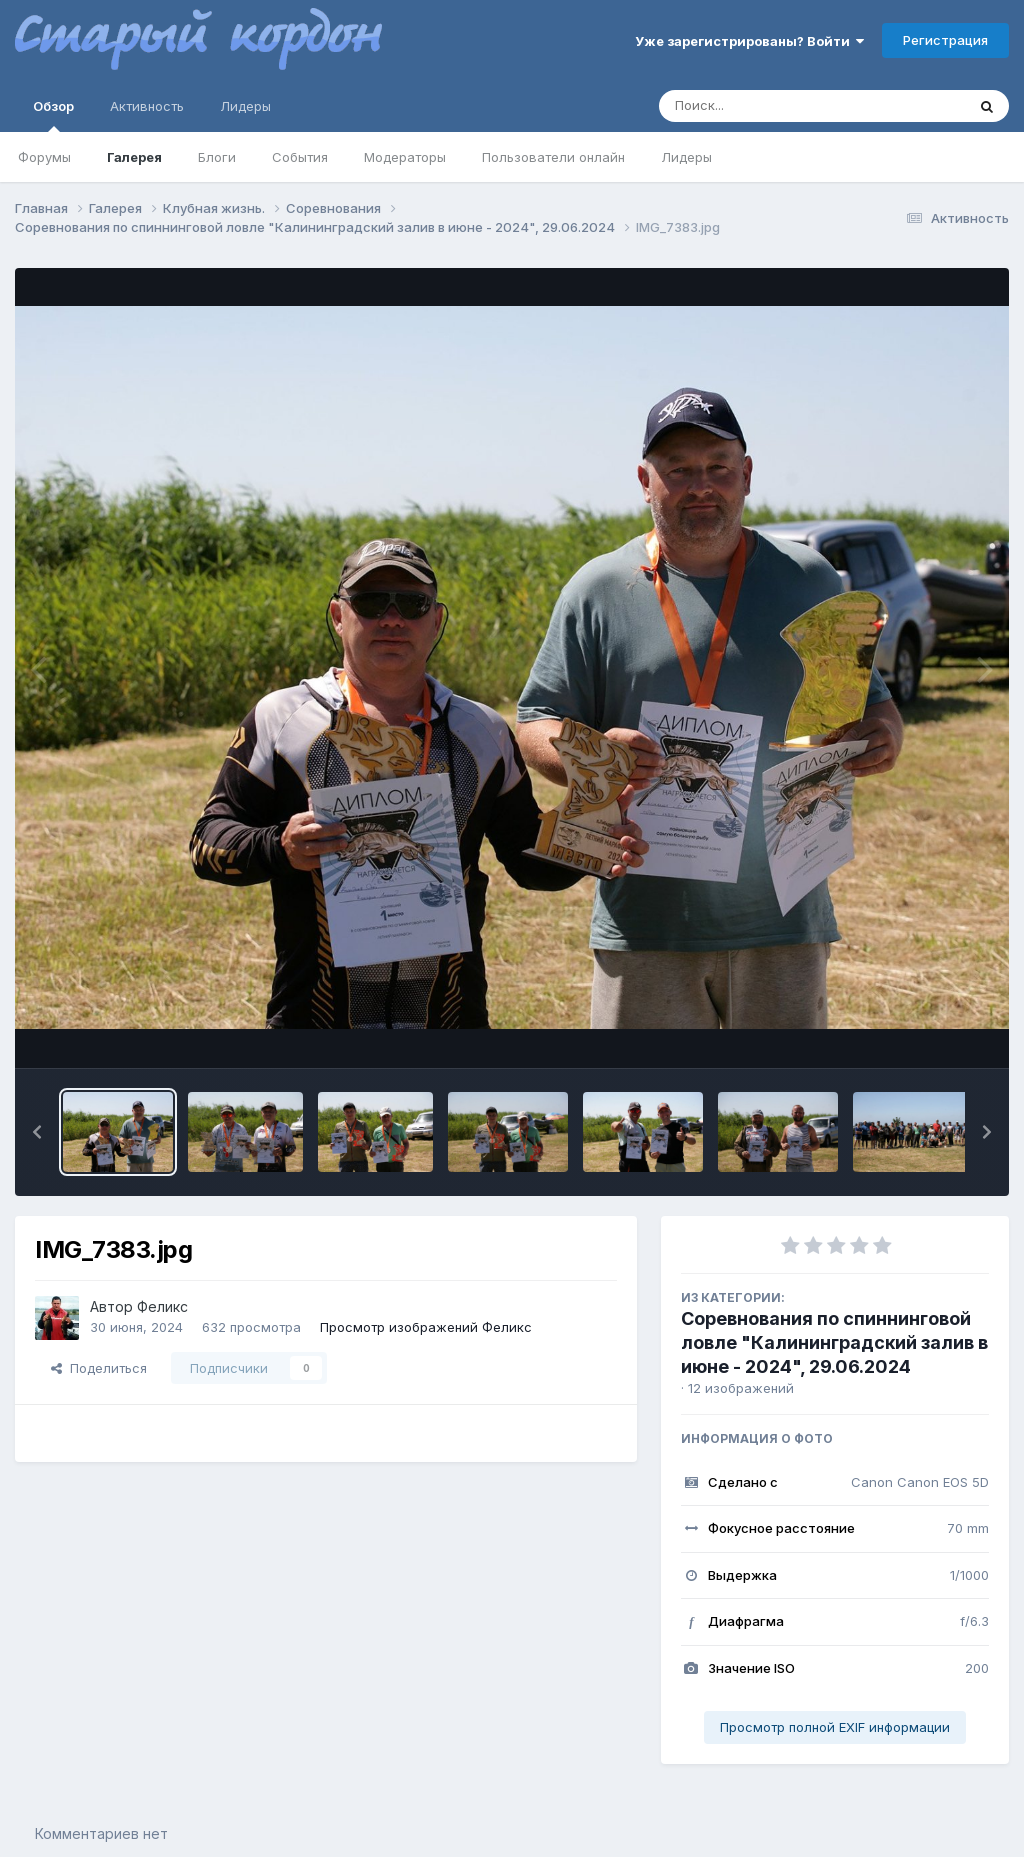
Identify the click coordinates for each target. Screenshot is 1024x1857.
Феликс (162, 1306)
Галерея (134, 157)
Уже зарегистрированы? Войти (749, 41)
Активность (147, 106)
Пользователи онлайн (553, 157)
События (300, 157)
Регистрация (945, 40)
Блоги (217, 157)
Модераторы (405, 157)
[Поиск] (774, 106)
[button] (37, 1132)
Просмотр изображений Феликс (426, 1327)
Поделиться (99, 1368)
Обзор (53, 115)
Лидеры (686, 157)
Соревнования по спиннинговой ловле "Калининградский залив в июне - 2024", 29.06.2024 (834, 1342)
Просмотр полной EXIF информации (835, 1727)
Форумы (44, 157)
